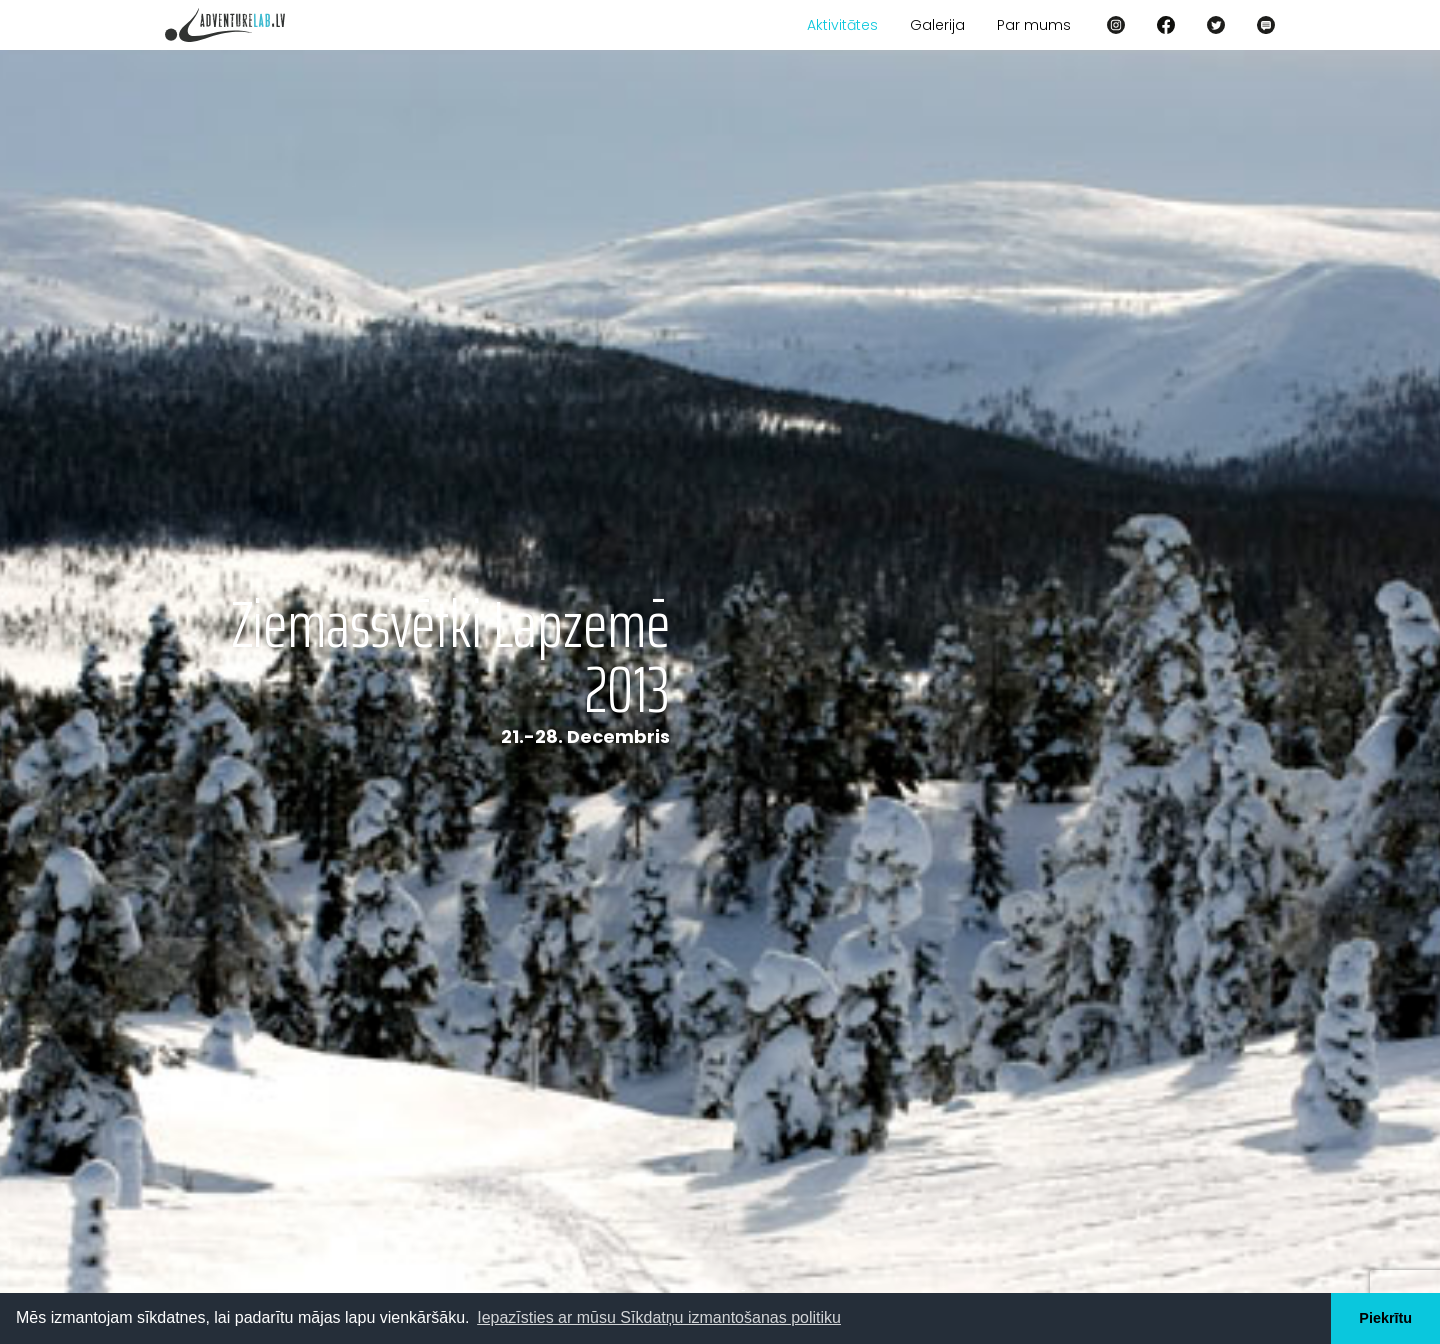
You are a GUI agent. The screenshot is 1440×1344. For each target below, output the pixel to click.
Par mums (1034, 25)
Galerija (937, 25)
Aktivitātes (842, 25)
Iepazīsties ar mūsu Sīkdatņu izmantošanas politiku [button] (659, 1317)
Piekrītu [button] (1385, 1318)
